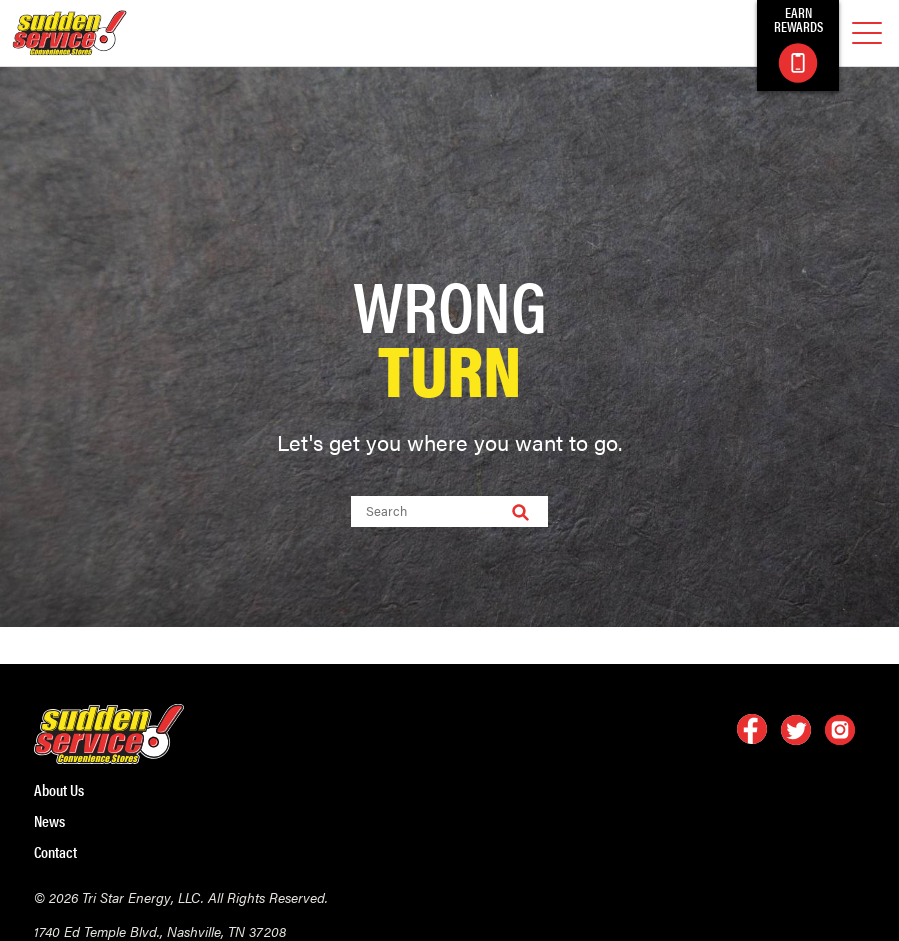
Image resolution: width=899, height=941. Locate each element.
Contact (55, 852)
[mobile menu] (867, 33)
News (49, 821)
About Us (59, 790)
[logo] (69, 33)
